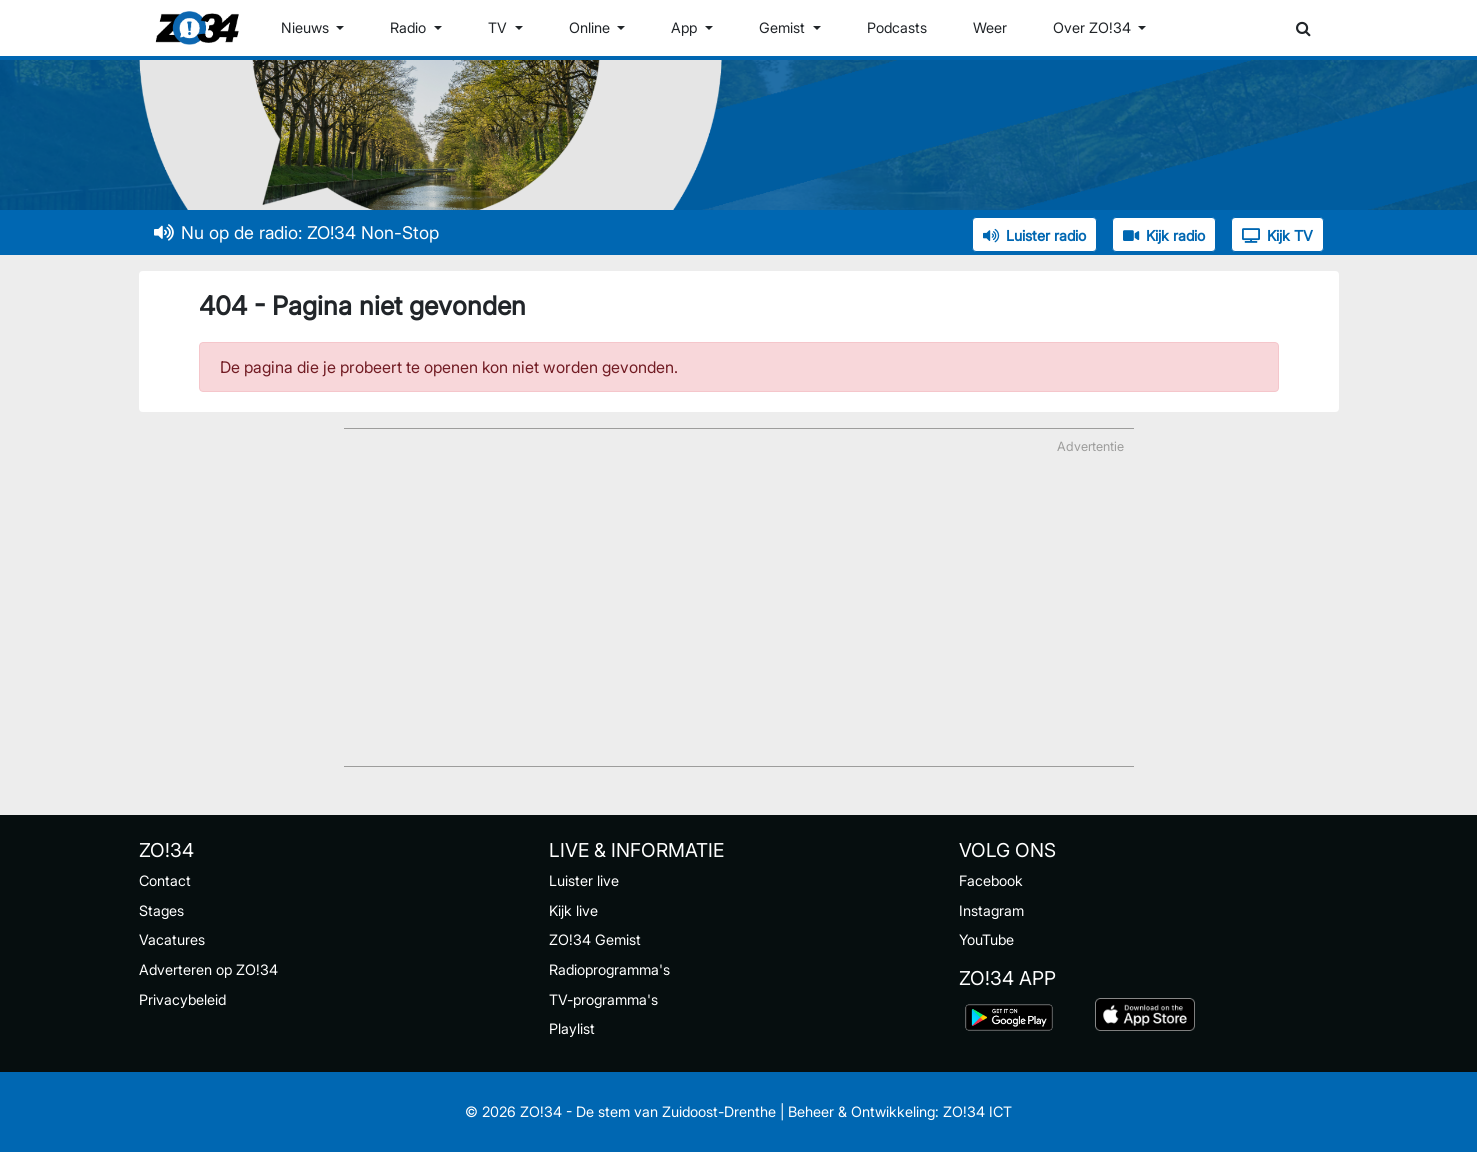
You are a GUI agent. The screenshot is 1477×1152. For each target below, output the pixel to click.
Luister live (584, 880)
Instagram (991, 910)
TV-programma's (603, 999)
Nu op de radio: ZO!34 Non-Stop (296, 232)
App (686, 27)
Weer (990, 27)
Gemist (784, 27)
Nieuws (307, 27)
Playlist (572, 1028)
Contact (165, 880)
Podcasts (897, 27)
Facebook (991, 880)
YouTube (986, 939)
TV (499, 27)
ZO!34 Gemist (595, 939)
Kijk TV (1277, 235)
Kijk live (573, 910)
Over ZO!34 (1094, 27)
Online (591, 27)
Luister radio (1034, 235)
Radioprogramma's (609, 969)
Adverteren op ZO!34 (208, 969)
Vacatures (172, 939)
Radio (410, 27)
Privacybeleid (182, 999)
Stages (161, 910)
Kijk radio (1164, 235)
